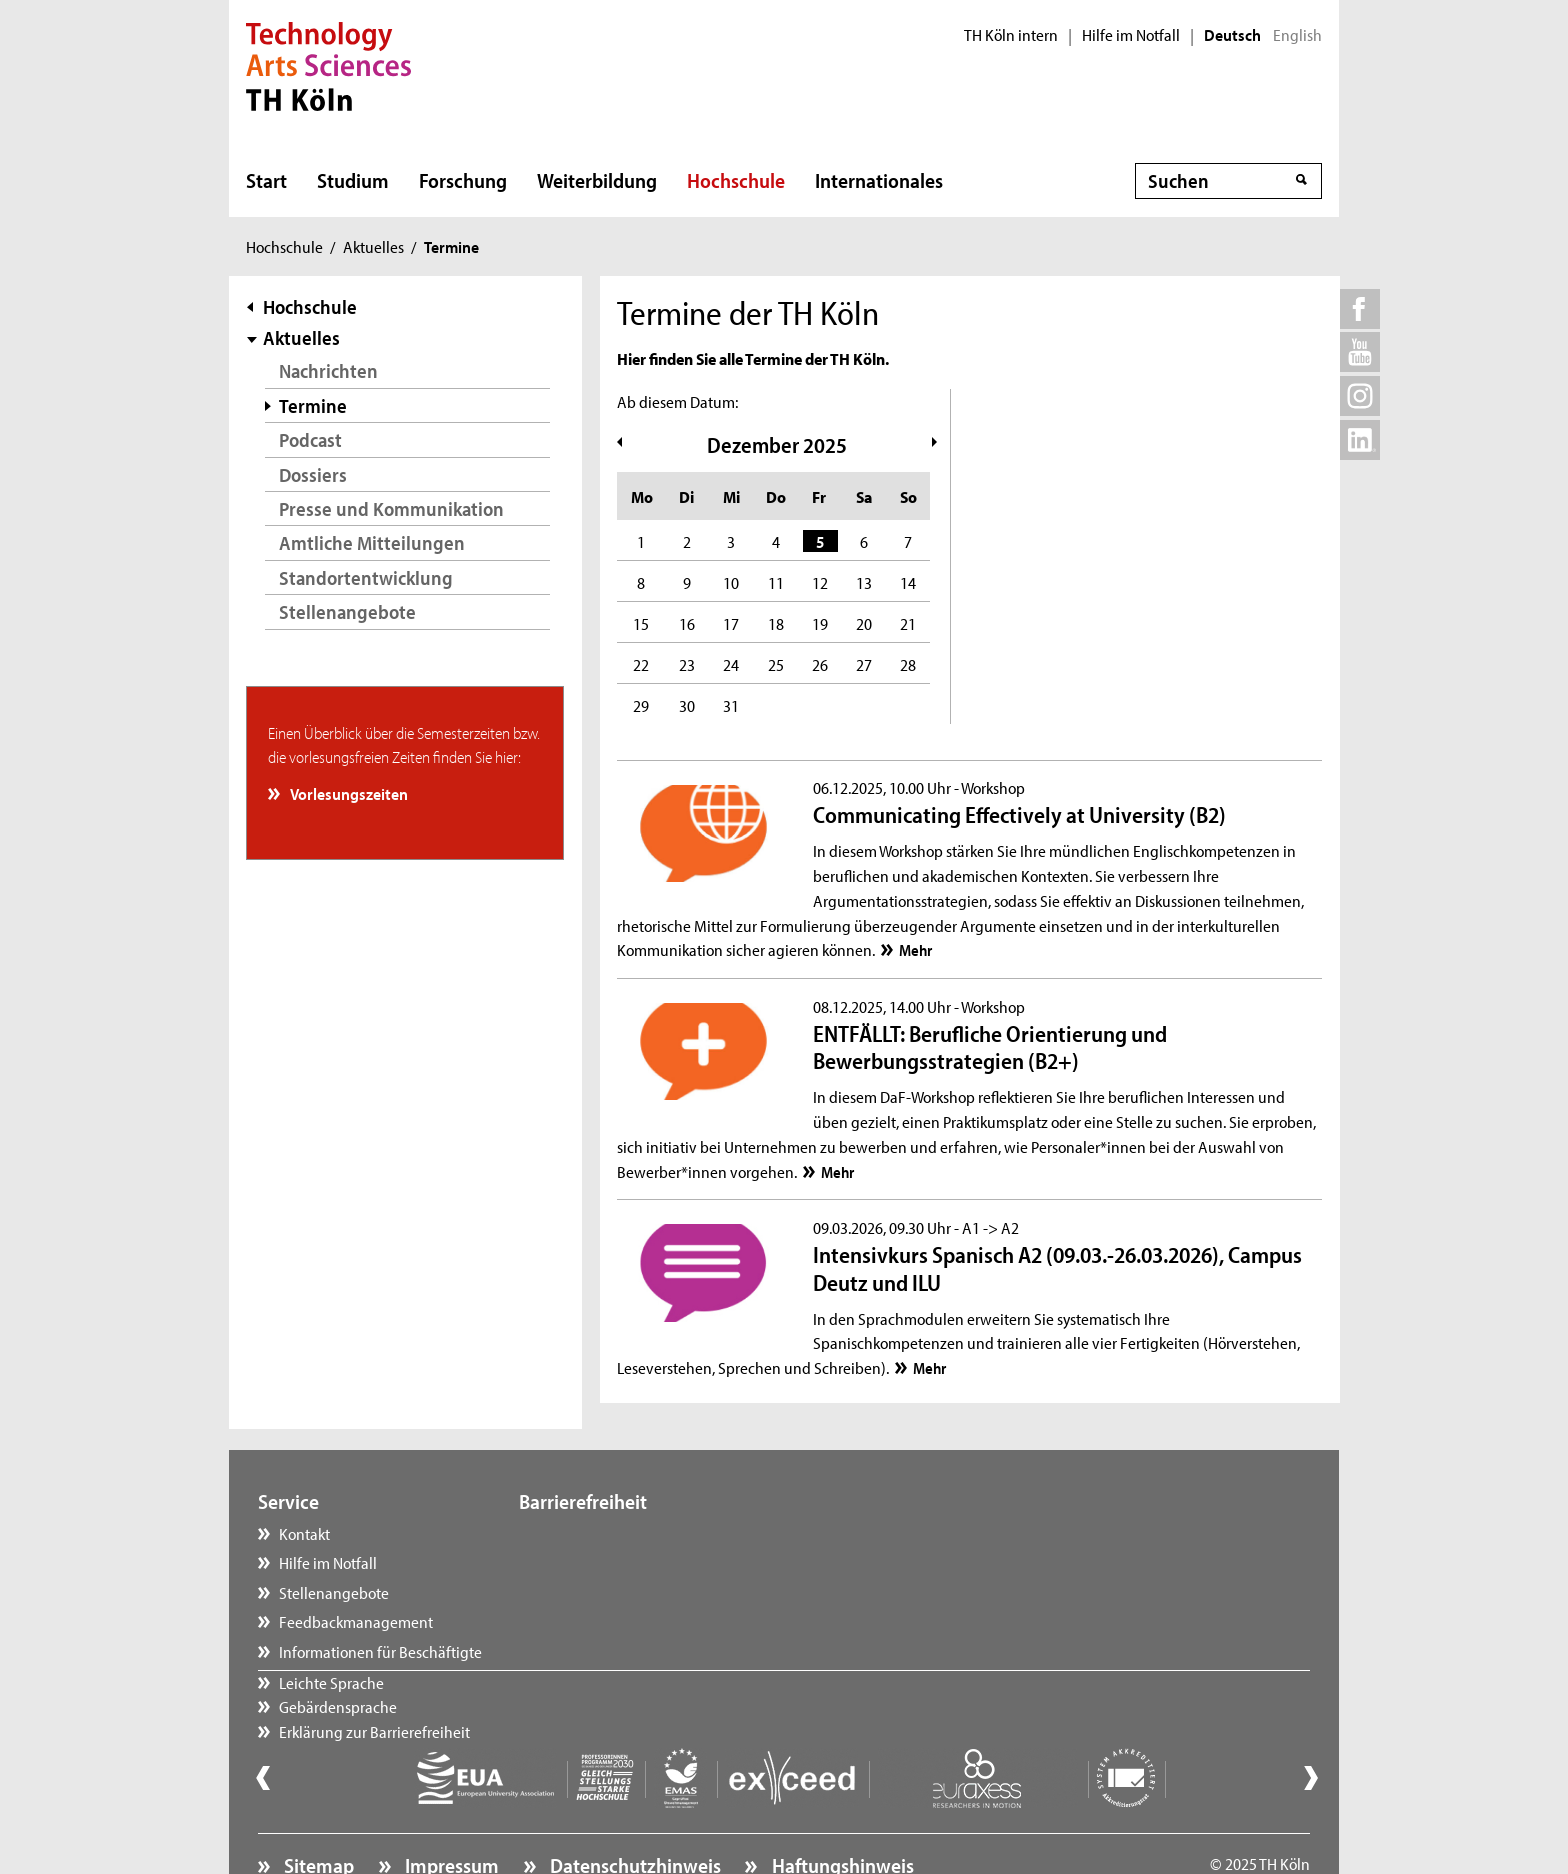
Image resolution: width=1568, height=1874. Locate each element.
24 (731, 664)
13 (864, 582)
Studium (353, 180)
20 (864, 623)
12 (820, 582)
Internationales (879, 180)
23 (687, 664)
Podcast (310, 439)
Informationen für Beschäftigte (380, 1651)
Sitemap (317, 1810)
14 (908, 582)
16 (687, 623)
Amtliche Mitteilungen (372, 542)
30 (687, 705)
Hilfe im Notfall (1131, 35)
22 (641, 664)
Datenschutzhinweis (633, 1810)
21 (908, 623)
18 (776, 623)
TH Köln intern (1011, 35)
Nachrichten (328, 370)
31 (731, 705)
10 (731, 582)
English (1297, 35)
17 (731, 623)
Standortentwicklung (366, 577)
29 (641, 705)
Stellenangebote (347, 611)
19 (820, 623)
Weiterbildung (597, 180)
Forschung (463, 180)
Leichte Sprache (591, 1533)
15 (641, 623)
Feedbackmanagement (356, 1621)
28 (908, 664)
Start (266, 180)
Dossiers (313, 474)
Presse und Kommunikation (391, 508)
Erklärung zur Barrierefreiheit (634, 1592)
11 (776, 582)
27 (864, 664)
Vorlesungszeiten (348, 793)
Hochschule (736, 180)
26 (820, 664)
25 (776, 664)
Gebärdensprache (598, 1562)
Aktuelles (373, 246)
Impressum (450, 1810)
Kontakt (304, 1533)
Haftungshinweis (841, 1810)
